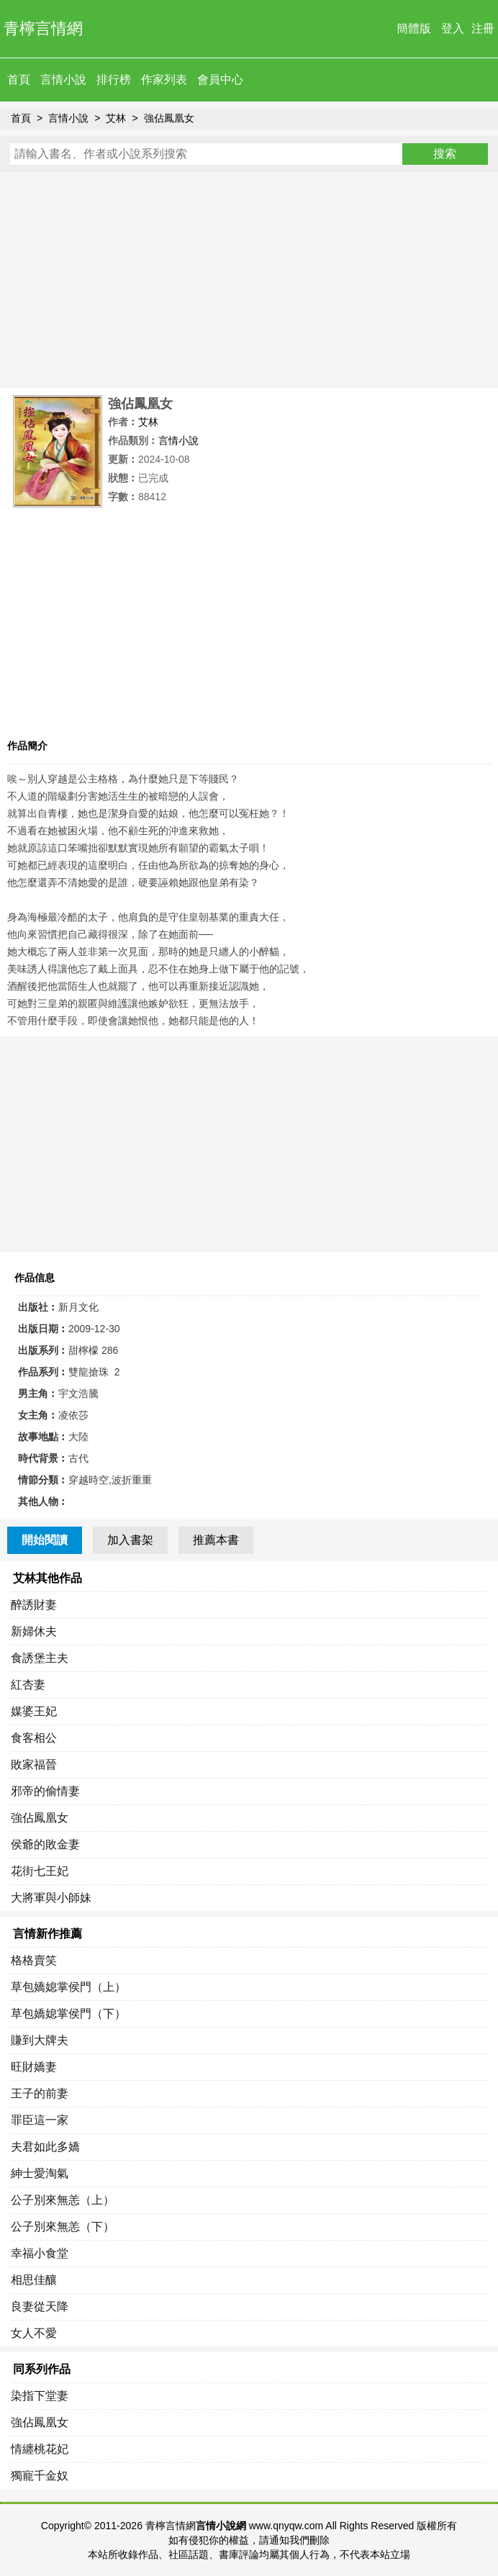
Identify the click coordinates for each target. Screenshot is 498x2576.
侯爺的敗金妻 (45, 1844)
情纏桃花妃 (39, 2449)
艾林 (116, 118)
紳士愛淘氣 (39, 2173)
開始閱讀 (45, 1540)
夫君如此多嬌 (45, 2147)
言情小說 (63, 79)
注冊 (482, 28)
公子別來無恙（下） (62, 2226)
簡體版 (414, 28)
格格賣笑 (34, 1960)
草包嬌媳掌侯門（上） (68, 1987)
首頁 (18, 79)
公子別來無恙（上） (62, 2200)
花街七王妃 (39, 1871)
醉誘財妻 (34, 1605)
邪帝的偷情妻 (45, 1791)
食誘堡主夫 (39, 1658)
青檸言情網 (43, 28)
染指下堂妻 (39, 2396)
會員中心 (220, 79)
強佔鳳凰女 (169, 118)
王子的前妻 (39, 2093)
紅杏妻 (28, 1684)
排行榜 (113, 79)
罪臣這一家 (39, 2120)
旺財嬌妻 (34, 2067)
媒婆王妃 (34, 1711)
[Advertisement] (249, 280)
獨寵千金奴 (39, 2475)
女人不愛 (34, 2333)
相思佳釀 (34, 2280)
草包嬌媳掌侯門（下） (68, 2013)
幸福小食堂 (39, 2253)
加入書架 (130, 1540)
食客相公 (34, 1738)
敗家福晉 (34, 1764)
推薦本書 (216, 1540)
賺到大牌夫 (39, 2040)
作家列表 (164, 79)
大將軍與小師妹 (51, 1898)
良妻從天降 (39, 2306)
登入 (452, 28)
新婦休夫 (34, 1631)
